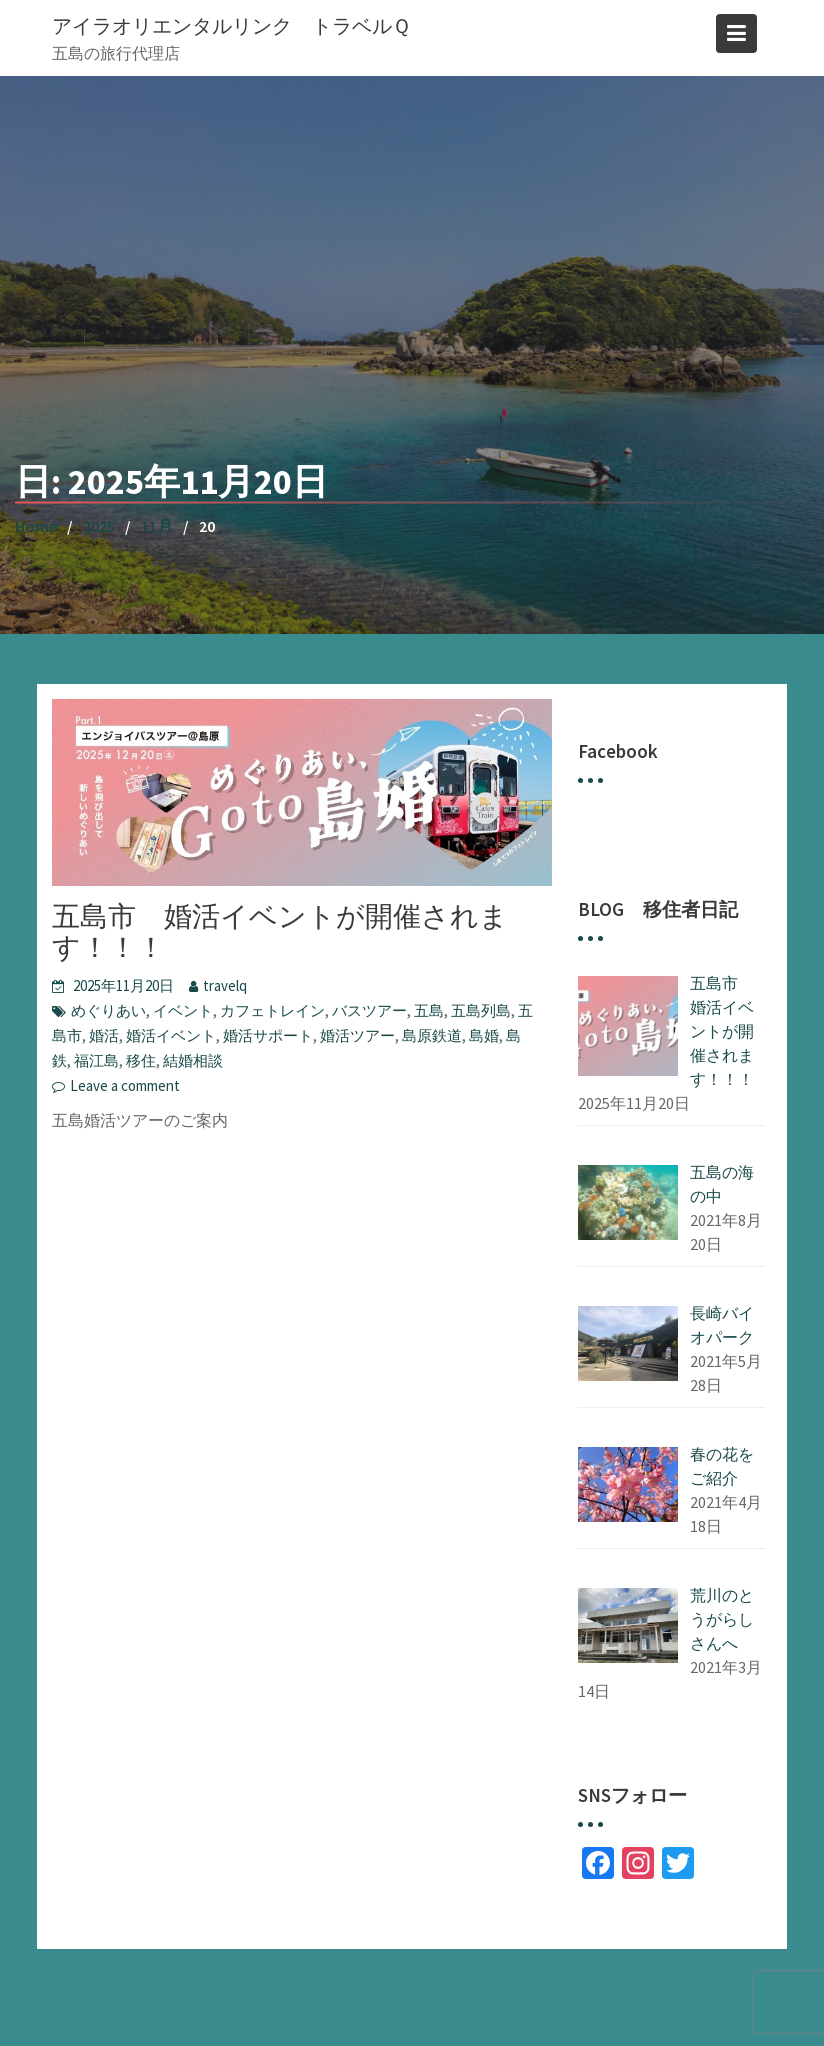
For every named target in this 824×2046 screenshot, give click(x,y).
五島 (429, 1010)
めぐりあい (108, 1010)
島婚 (484, 1035)
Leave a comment (125, 1085)
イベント (183, 1010)
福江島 (96, 1060)
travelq (225, 985)
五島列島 (481, 1010)
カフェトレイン (272, 1010)
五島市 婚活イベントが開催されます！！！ (280, 931)
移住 (141, 1060)
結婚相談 (193, 1060)
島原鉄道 (432, 1035)
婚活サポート (268, 1035)
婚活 (104, 1035)
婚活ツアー (357, 1035)
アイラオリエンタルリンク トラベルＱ (231, 25)
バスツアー (369, 1010)
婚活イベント (171, 1035)
